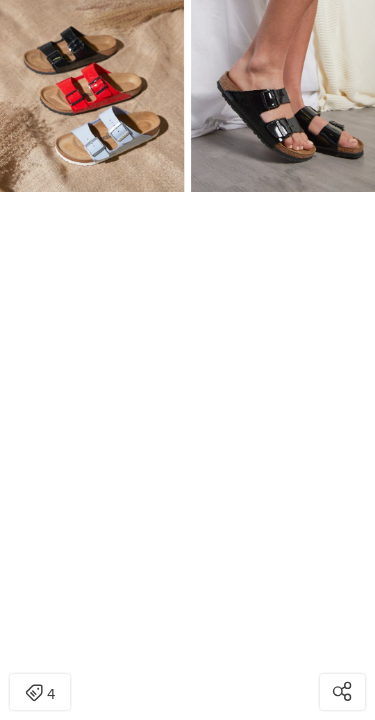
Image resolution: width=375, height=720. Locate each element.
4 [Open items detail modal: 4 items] (40, 694)
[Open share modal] (342, 692)
